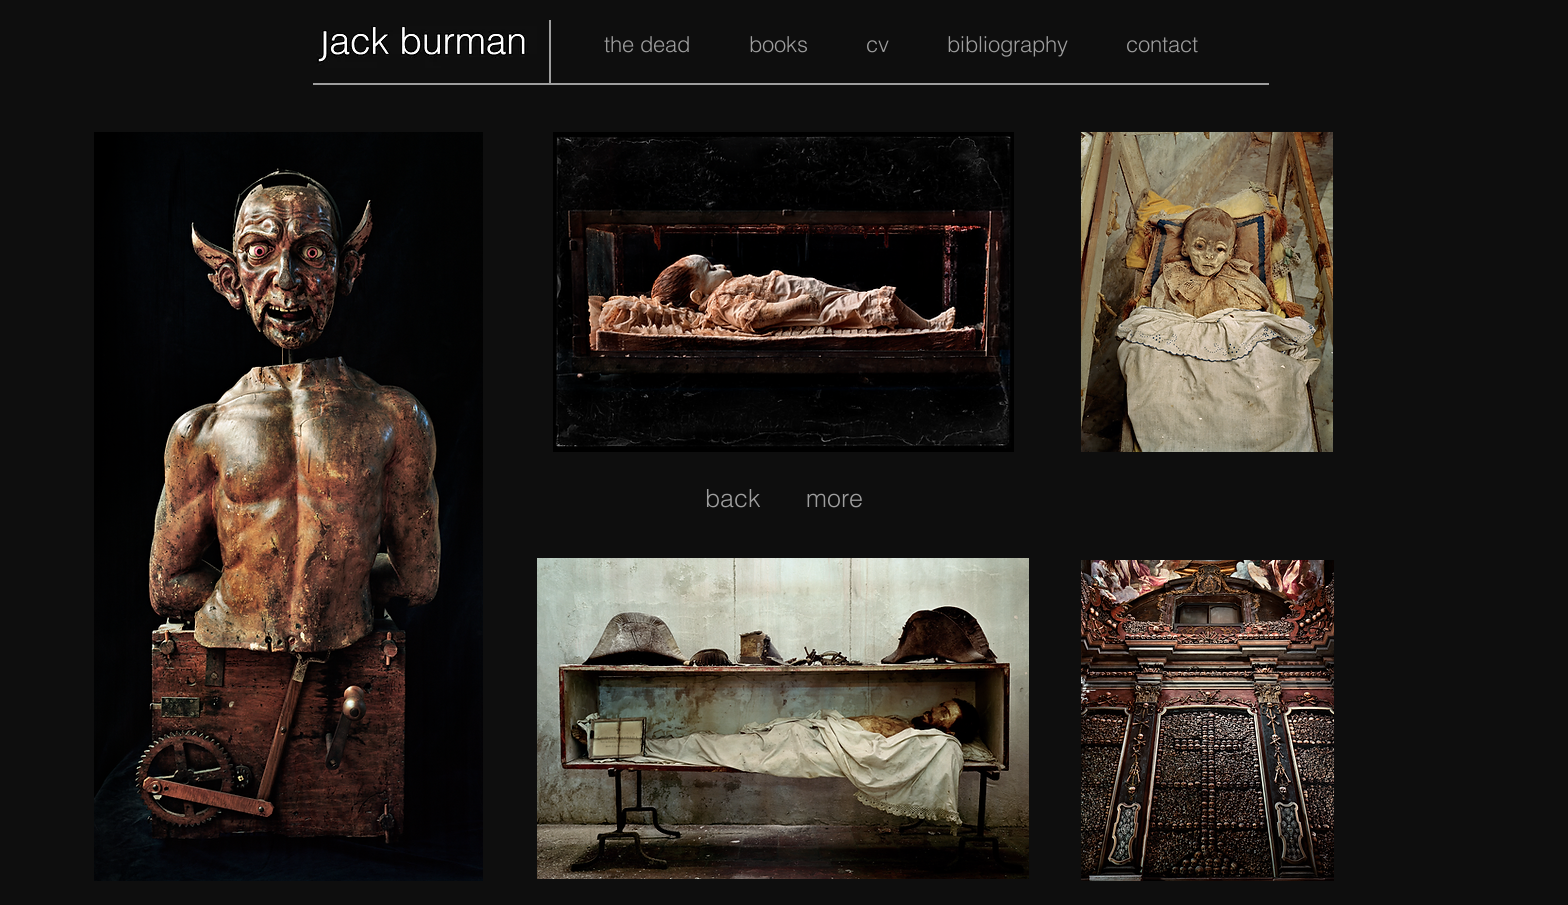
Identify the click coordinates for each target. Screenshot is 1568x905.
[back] (733, 498)
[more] (834, 498)
